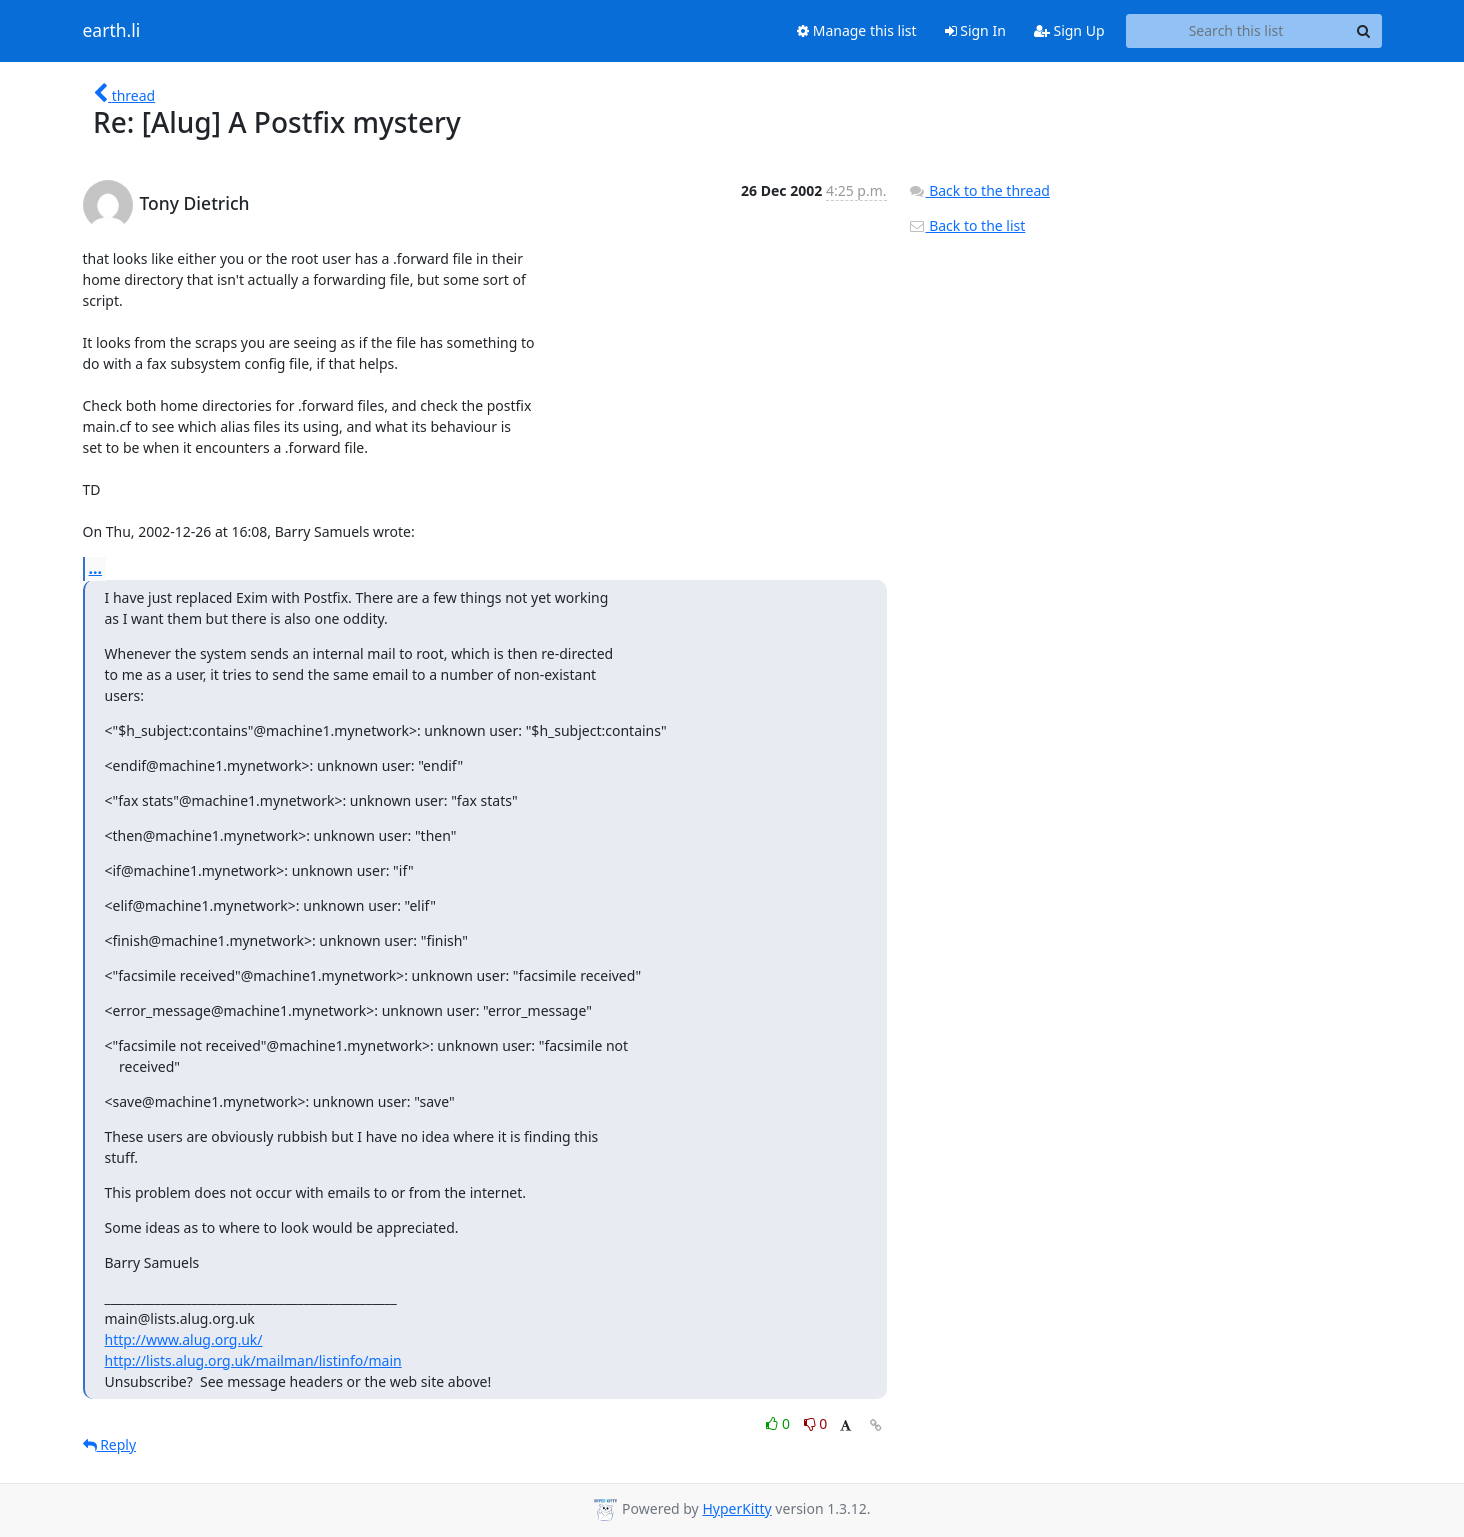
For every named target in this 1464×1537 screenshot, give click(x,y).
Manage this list (857, 30)
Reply (110, 1444)
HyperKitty (736, 1508)
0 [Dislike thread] (816, 1423)
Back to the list (967, 225)
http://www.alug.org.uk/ (184, 1339)
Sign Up (1069, 30)
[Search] (1364, 31)
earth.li (112, 31)
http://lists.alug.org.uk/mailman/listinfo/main (253, 1360)
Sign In (975, 30)
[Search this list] (1236, 31)
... (96, 568)
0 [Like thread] (779, 1423)
